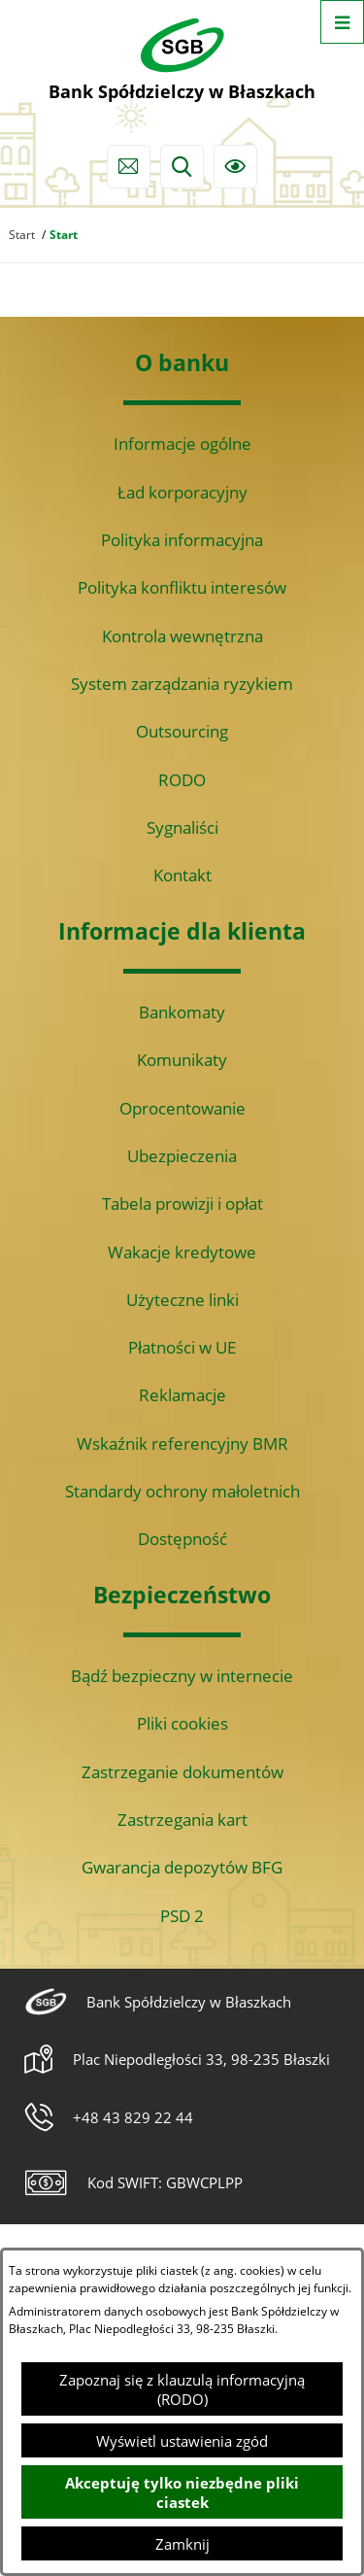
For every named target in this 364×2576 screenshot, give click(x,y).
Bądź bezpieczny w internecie (182, 1676)
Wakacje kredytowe (182, 1252)
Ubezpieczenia (182, 1156)
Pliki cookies (182, 1723)
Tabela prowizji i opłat (182, 1203)
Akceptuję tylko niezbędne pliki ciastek (182, 2492)
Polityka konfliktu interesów (182, 587)
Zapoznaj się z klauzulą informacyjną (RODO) (182, 2389)
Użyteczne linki (182, 1299)
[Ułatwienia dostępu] (235, 167)
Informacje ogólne (182, 443)
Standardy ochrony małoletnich (182, 1491)
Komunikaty (182, 1059)
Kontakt (182, 875)
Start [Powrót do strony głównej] (22, 234)
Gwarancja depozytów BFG (182, 1867)
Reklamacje (182, 1395)
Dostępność (182, 1539)
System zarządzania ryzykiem (182, 683)
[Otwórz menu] (342, 22)
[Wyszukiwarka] (182, 167)
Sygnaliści (182, 827)
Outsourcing (182, 731)
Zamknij (182, 2544)
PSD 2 (182, 1916)
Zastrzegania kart (182, 1819)
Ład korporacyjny (182, 492)
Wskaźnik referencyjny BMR (182, 1443)
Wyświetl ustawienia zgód (182, 2441)
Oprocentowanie (182, 1108)
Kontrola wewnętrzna (182, 636)
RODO (182, 780)
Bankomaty (182, 1012)
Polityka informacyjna (182, 540)
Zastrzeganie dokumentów (182, 1772)
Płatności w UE (182, 1347)
